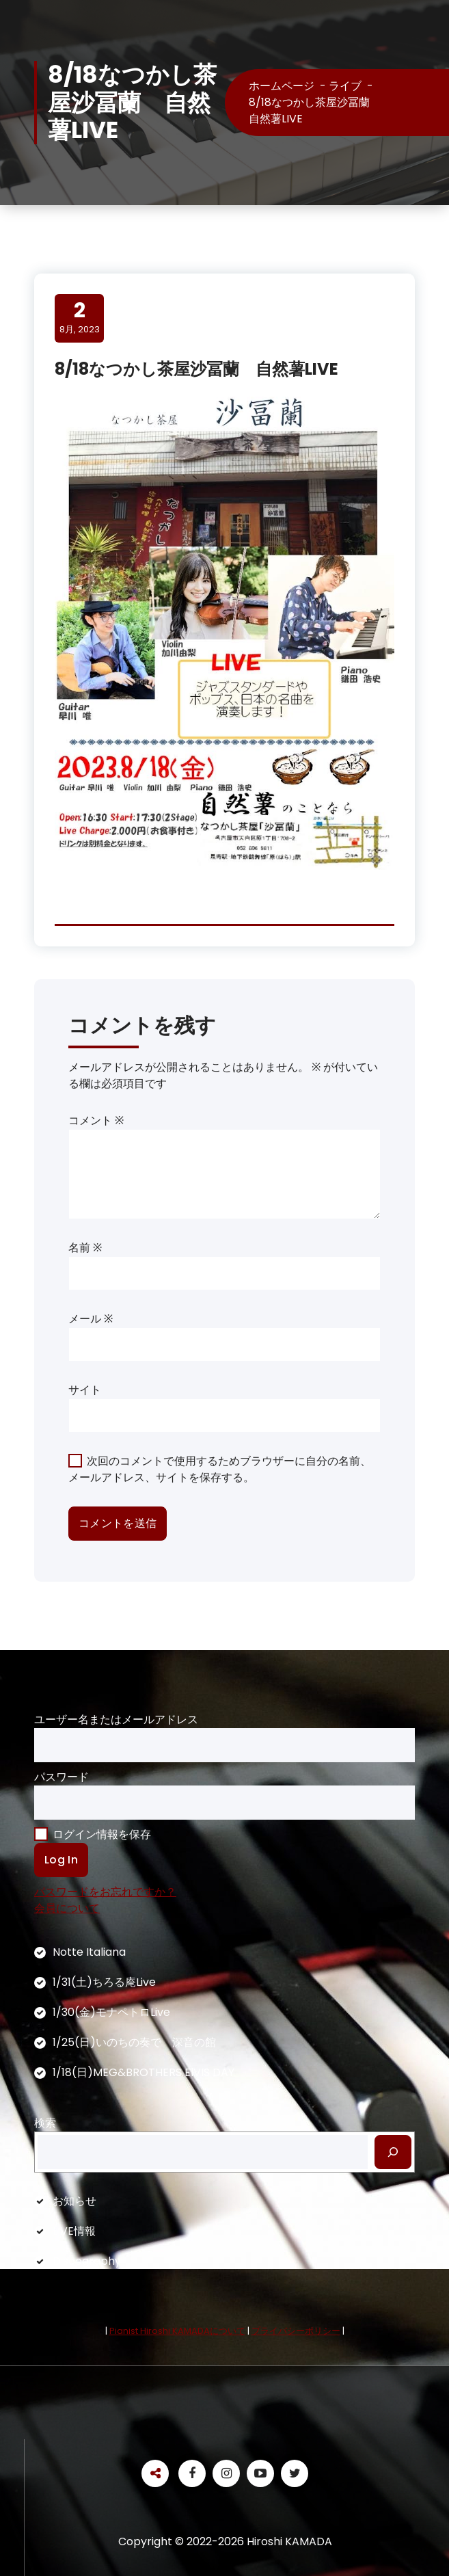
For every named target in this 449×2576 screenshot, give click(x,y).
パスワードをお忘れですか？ (105, 1892)
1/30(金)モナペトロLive (111, 2012)
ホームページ (281, 86)
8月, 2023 (79, 317)
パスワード (61, 1777)
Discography (87, 2261)
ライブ (345, 86)
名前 (85, 1248)
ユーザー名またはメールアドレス (116, 1719)
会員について (67, 1908)
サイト (84, 1390)
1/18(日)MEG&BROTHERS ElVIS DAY (143, 2072)
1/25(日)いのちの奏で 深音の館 (134, 2042)
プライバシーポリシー (295, 2330)
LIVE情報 (74, 2231)
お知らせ (74, 2201)
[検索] (393, 2152)
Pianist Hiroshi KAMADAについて (177, 2330)
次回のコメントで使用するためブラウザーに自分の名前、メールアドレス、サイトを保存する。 (219, 1469)
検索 (45, 2123)
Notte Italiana (89, 1952)
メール (90, 1319)
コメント (96, 1120)
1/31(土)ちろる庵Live (104, 1982)
